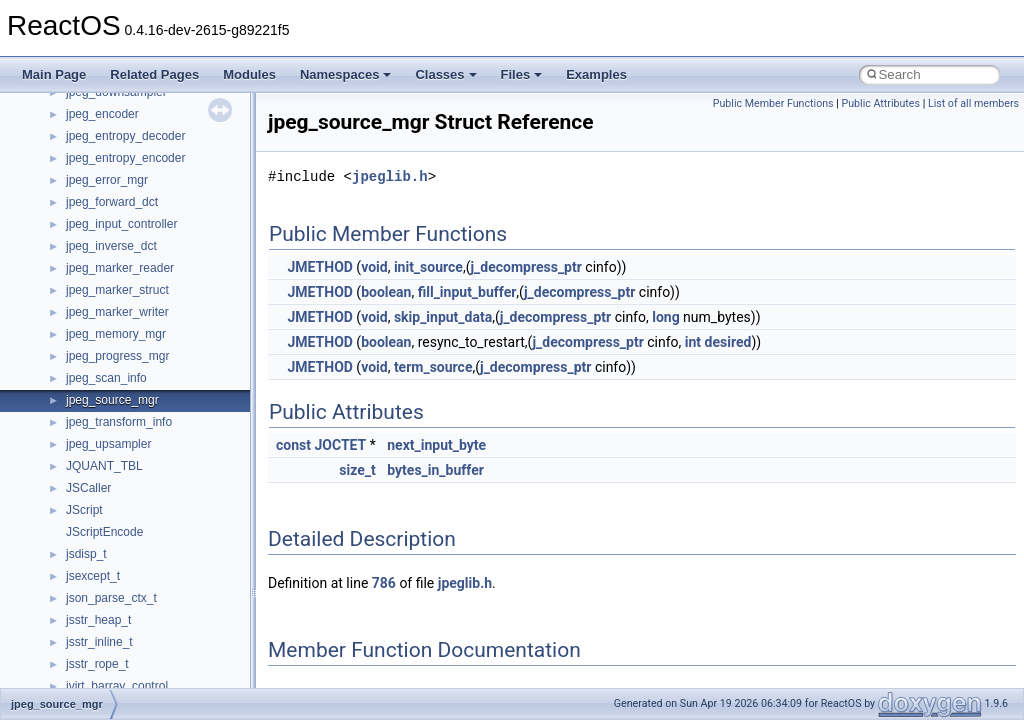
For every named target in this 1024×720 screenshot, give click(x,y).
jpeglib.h (390, 176)
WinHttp (87, 631)
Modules (249, 74)
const (293, 445)
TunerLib (89, 389)
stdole (82, 257)
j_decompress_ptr (525, 267)
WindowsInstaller (111, 609)
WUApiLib (92, 675)
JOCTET (340, 445)
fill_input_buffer (467, 292)
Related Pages (154, 74)
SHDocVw (93, 169)
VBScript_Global (110, 499)
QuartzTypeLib (105, 103)
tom (76, 367)
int (693, 342)
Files (522, 74)
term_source (433, 367)
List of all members (973, 103)
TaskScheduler (105, 301)
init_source (428, 267)
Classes (445, 74)
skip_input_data (443, 317)
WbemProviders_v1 (118, 565)
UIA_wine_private (113, 455)
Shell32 (86, 191)
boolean (386, 292)
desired (728, 342)
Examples (596, 74)
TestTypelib (96, 323)
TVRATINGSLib (108, 411)
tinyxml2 (88, 345)
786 (384, 583)
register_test (99, 125)
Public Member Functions (773, 103)
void (374, 267)
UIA (76, 433)
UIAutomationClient (117, 477)
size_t (357, 470)
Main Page (54, 74)
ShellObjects (99, 213)
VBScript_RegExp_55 (124, 543)
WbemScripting (106, 587)
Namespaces (346, 74)
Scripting (89, 147)
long (665, 317)
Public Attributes (880, 103)
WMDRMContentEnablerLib (140, 653)
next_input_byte (436, 445)
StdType (88, 279)
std (74, 235)
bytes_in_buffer (435, 470)
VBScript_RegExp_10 (124, 521)
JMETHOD (319, 267)
